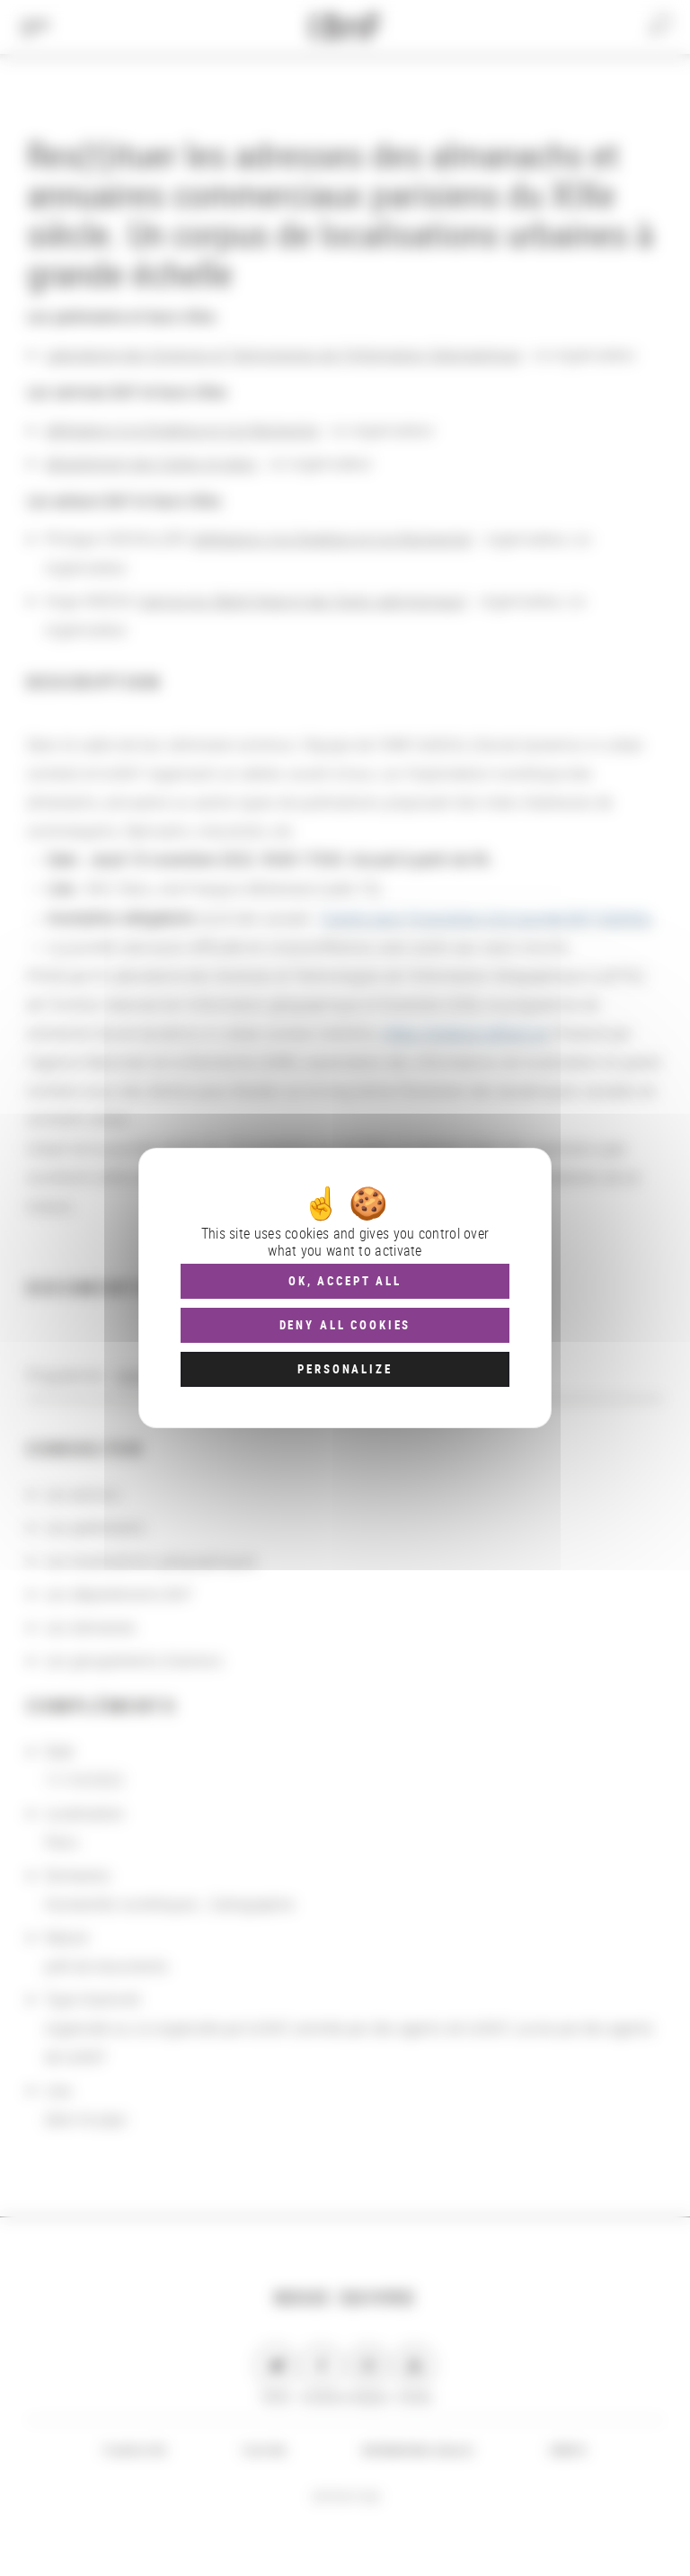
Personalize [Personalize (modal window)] (344, 1369)
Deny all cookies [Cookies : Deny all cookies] (345, 1325)
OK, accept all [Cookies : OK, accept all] (345, 1281)
